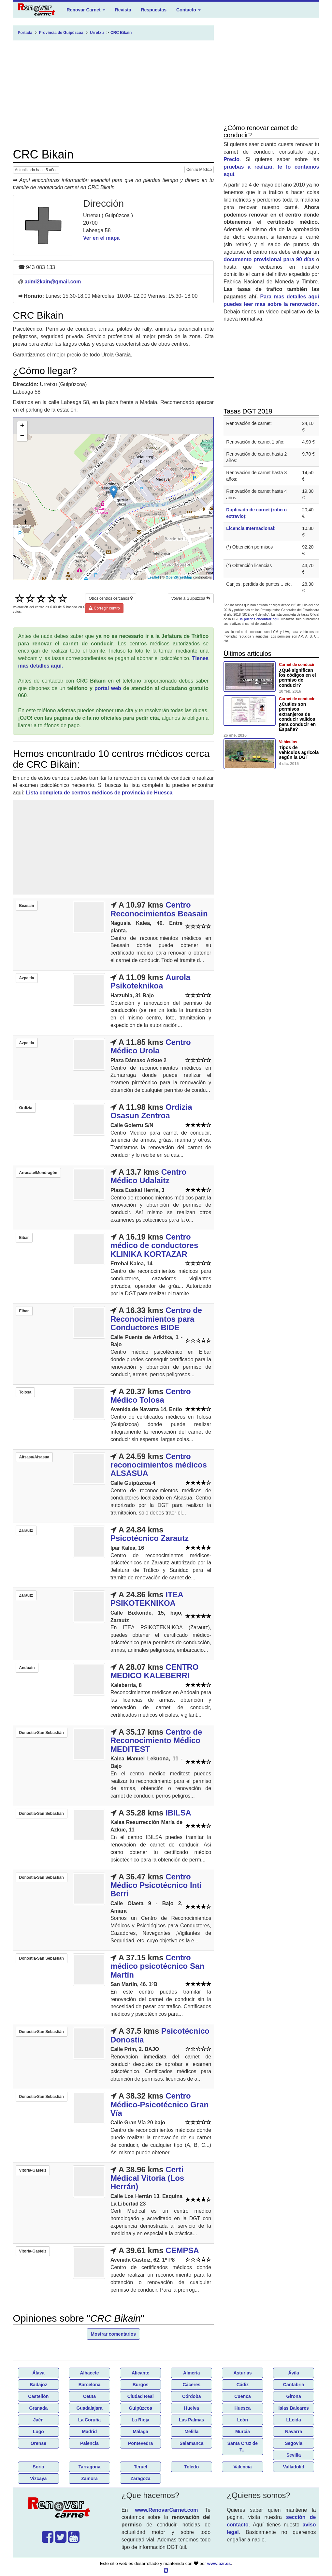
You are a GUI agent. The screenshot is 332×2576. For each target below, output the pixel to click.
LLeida (293, 2419)
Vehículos (288, 742)
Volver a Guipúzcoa (190, 598)
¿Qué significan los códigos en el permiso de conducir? (297, 678)
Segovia (293, 2443)
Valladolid (293, 2466)
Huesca (243, 2408)
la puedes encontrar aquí (260, 619)
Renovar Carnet (86, 9)
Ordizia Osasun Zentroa (151, 1111)
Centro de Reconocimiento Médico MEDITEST (156, 1740)
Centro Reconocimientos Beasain (159, 909)
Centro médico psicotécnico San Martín (157, 1966)
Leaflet (153, 577)
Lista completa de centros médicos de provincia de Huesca (99, 792)
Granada (38, 2408)
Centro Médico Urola (150, 1046)
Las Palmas (191, 2419)
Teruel (140, 2466)
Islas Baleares (293, 2408)
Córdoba (191, 2396)
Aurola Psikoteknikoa (150, 981)
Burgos (141, 2384)
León (242, 2419)
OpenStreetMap (179, 577)
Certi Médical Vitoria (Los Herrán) (147, 2178)
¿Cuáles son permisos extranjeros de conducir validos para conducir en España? (297, 716)
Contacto (188, 9)
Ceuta (89, 2396)
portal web (107, 688)
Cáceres (192, 2384)
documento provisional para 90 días (269, 259)
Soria (38, 2466)
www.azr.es (219, 2563)
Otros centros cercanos (110, 598)
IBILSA (178, 1812)
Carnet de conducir (296, 664)
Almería (191, 2372)
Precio (231, 159)
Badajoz (38, 2384)
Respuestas (153, 9)
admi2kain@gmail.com (53, 281)
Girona (293, 2396)
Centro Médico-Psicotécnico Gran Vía (159, 2104)
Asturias (242, 2372)
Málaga (140, 2431)
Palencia (89, 2443)
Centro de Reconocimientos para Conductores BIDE (156, 1319)
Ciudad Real (140, 2396)
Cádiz (243, 2384)
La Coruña (89, 2419)
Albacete (89, 2372)
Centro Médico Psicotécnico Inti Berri (156, 1885)
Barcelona (90, 2384)
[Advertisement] (113, 94)
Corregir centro (104, 608)
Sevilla (293, 2455)
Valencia (242, 2466)
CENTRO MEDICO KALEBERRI (154, 1671)
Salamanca (191, 2443)
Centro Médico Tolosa (150, 1395)
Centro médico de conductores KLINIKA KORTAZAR (154, 1245)
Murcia (242, 2431)
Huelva (191, 2408)
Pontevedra (140, 2443)
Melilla (191, 2431)
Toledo (191, 2466)
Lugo (38, 2431)
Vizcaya (38, 2478)
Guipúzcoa (140, 2408)
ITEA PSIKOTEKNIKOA (146, 1598)
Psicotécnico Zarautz (149, 1538)
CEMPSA (182, 2250)
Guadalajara (89, 2408)
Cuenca (242, 2396)
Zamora (89, 2478)
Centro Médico (199, 169)
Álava (38, 2372)
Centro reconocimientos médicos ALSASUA (158, 1465)
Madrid (89, 2431)
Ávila (293, 2372)
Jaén (38, 2419)
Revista (123, 9)
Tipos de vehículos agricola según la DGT (299, 752)
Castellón (38, 2396)
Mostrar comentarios (113, 2334)
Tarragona (89, 2466)
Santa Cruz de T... (242, 2446)
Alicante (140, 2372)
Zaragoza (140, 2478)
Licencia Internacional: (251, 528)
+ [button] (22, 426)
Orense (38, 2443)
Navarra (293, 2431)
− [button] (22, 436)
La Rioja (140, 2419)
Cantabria (293, 2384)
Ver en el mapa (101, 238)
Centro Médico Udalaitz (148, 1176)
